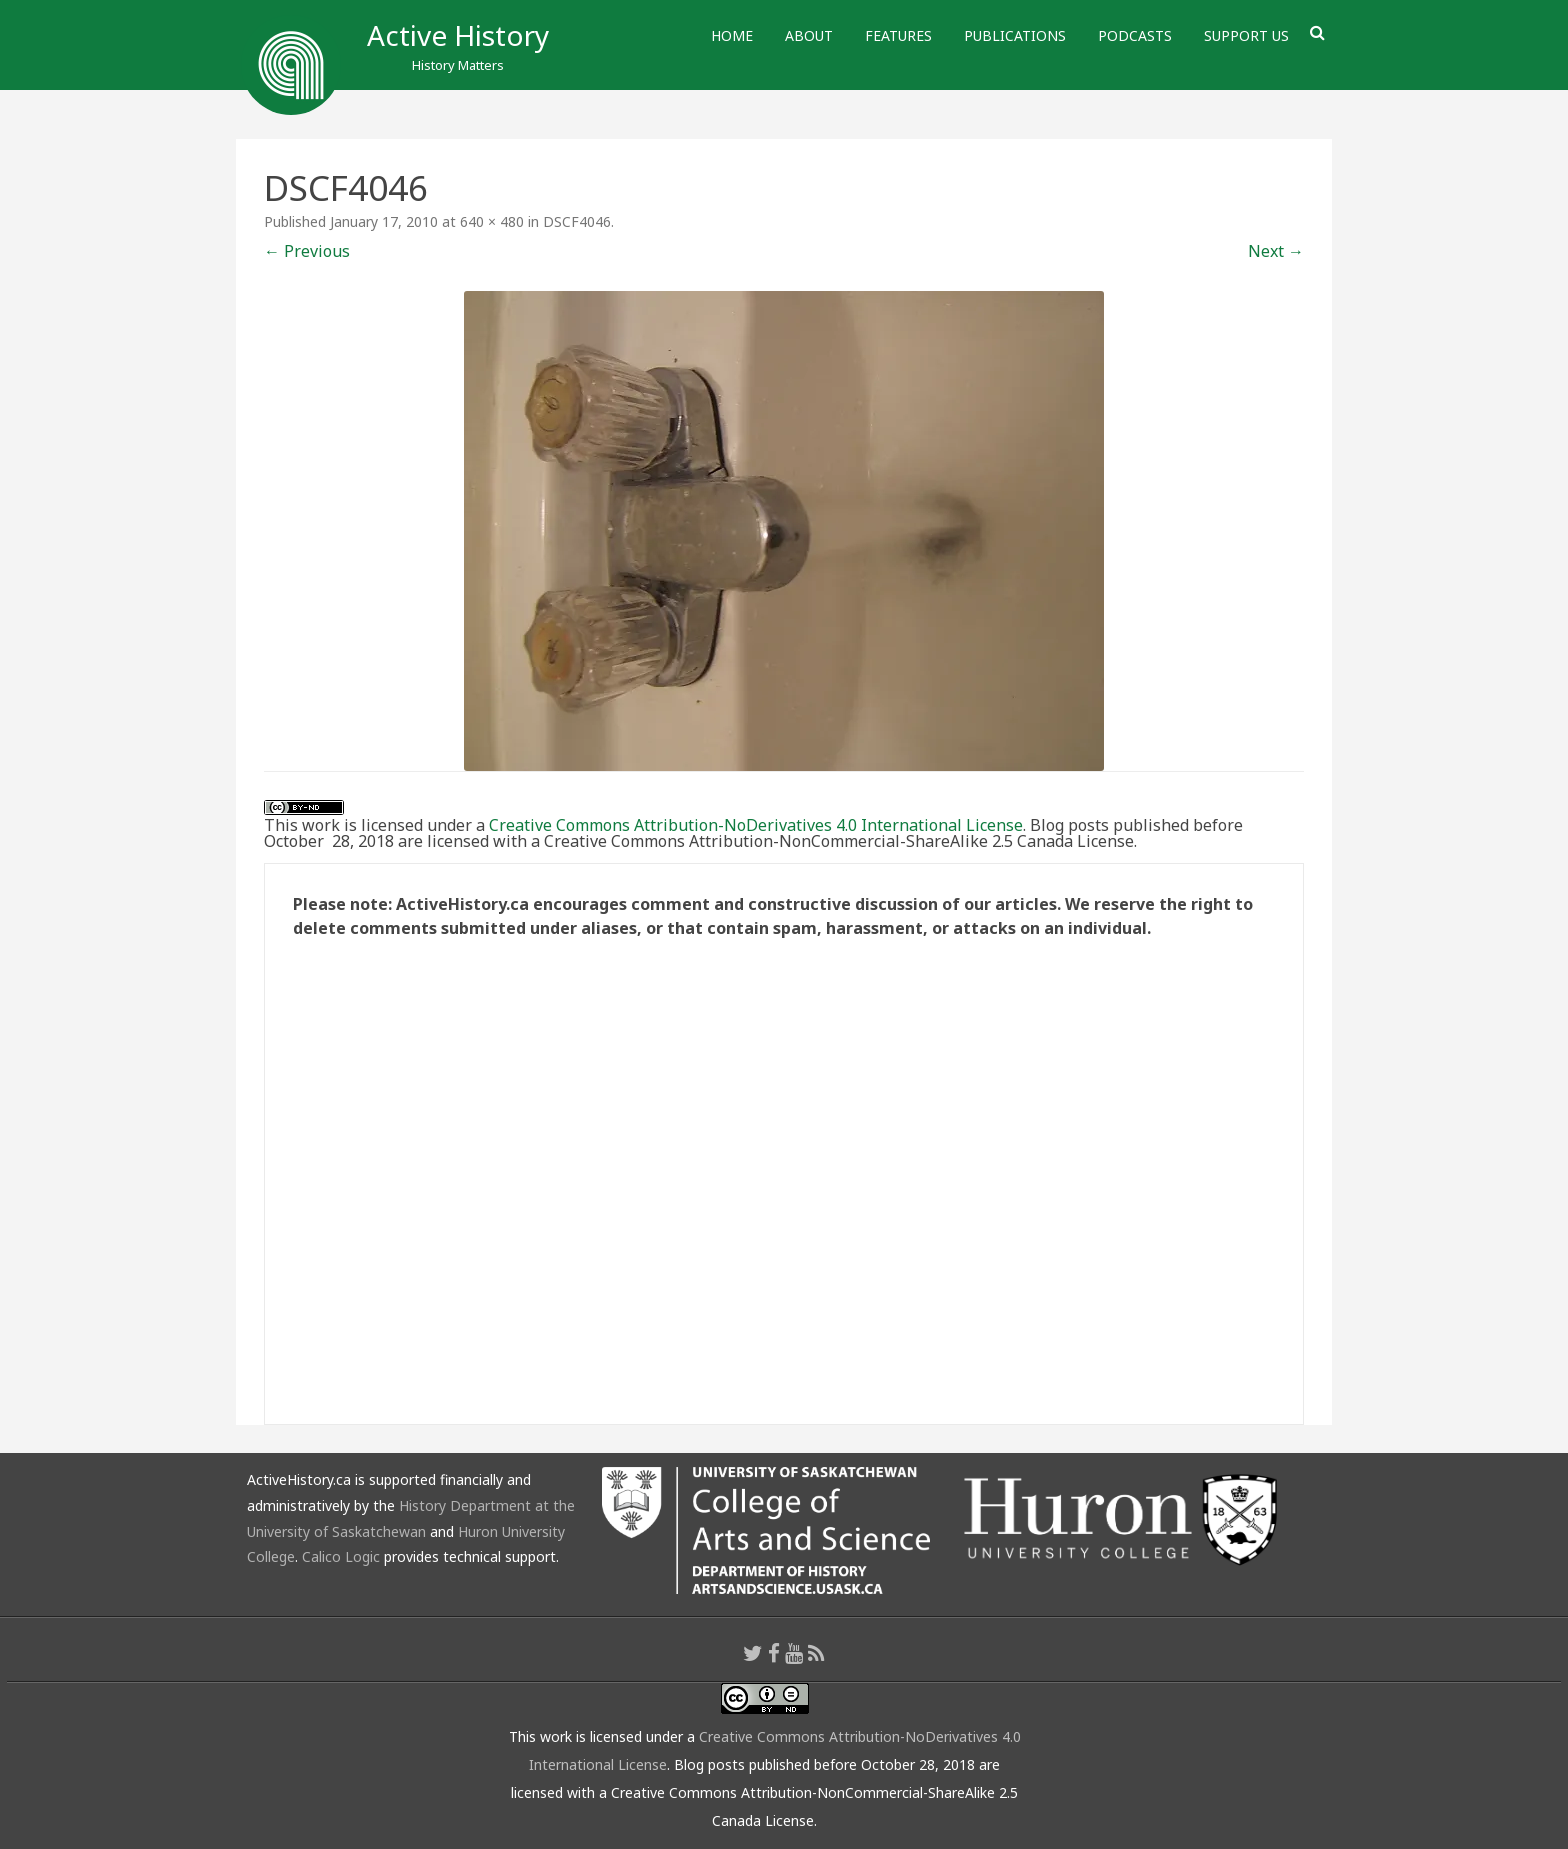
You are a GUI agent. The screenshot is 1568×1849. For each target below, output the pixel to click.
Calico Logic (341, 1556)
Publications (1015, 35)
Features (898, 35)
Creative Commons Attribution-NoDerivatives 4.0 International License (756, 825)
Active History (458, 35)
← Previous (307, 251)
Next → (1276, 251)
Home (732, 35)
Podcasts (1135, 35)
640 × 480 (492, 221)
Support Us (1246, 35)
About (809, 35)
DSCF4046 (577, 221)
